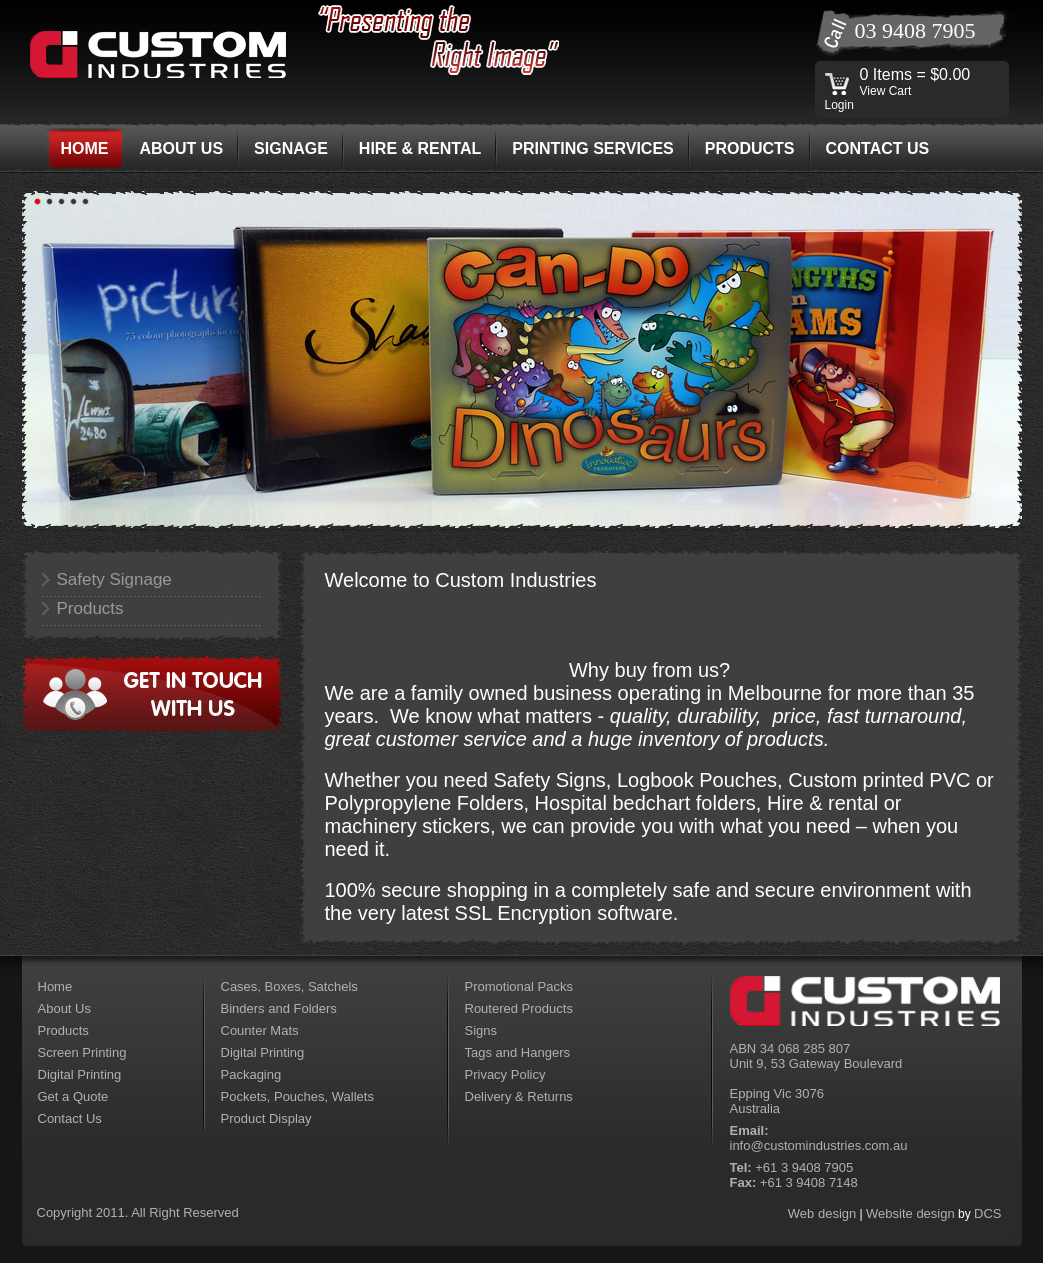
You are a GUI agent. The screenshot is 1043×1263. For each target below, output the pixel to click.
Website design (910, 1213)
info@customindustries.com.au (819, 1145)
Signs (481, 1030)
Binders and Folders (279, 1008)
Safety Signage (114, 579)
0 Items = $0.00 (915, 74)
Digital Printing (80, 1074)
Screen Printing (82, 1052)
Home (55, 986)
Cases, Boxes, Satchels (289, 986)
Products (90, 608)
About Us (64, 1008)
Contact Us (70, 1118)
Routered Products (519, 1008)
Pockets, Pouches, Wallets (297, 1096)
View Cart (886, 91)
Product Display (266, 1118)
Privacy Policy (505, 1074)
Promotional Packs (519, 986)
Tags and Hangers (518, 1052)
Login (839, 105)
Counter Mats (260, 1030)
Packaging (251, 1074)
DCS (987, 1213)
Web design (822, 1213)
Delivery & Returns (519, 1096)
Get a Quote (73, 1096)
